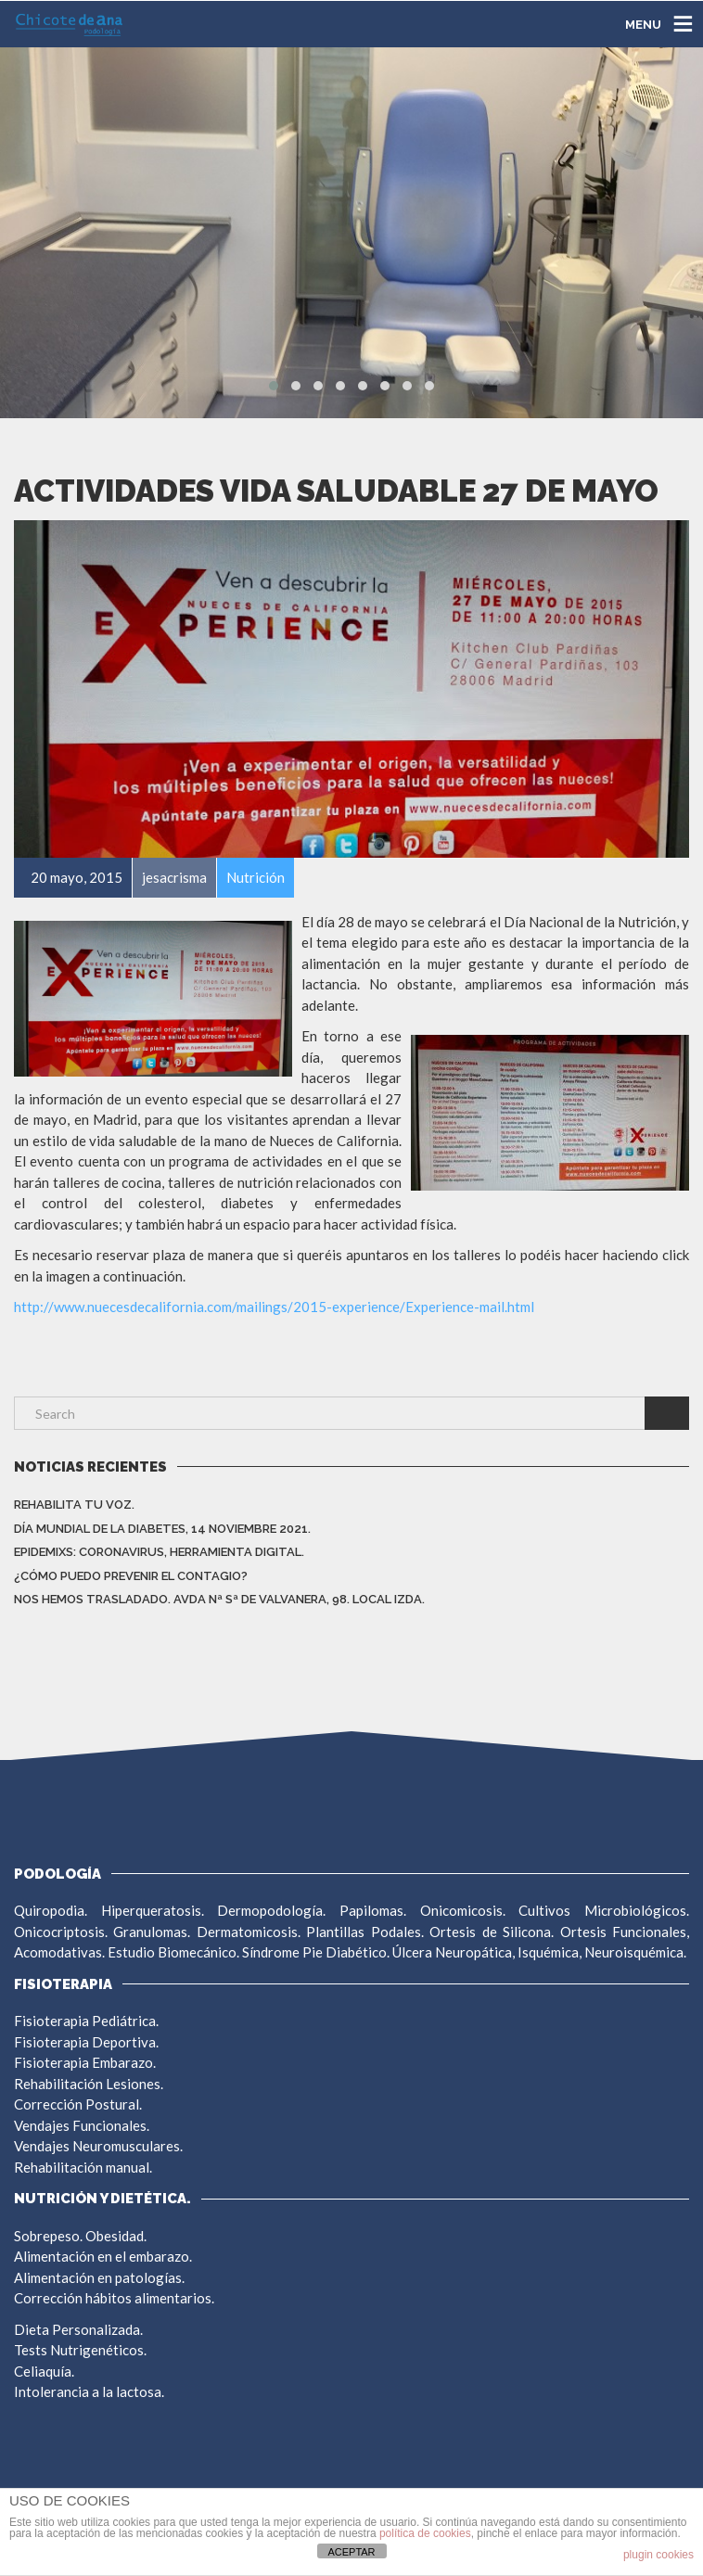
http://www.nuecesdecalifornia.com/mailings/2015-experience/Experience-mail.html (274, 1306)
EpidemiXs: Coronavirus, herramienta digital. (159, 1552)
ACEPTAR (351, 2551)
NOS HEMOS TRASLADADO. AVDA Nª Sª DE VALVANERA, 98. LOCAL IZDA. (219, 1599)
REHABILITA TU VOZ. (74, 1504)
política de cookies (425, 2533)
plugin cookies (658, 2554)
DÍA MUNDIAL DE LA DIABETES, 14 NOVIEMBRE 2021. (162, 1529)
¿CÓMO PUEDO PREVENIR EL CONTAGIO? (131, 1576)
